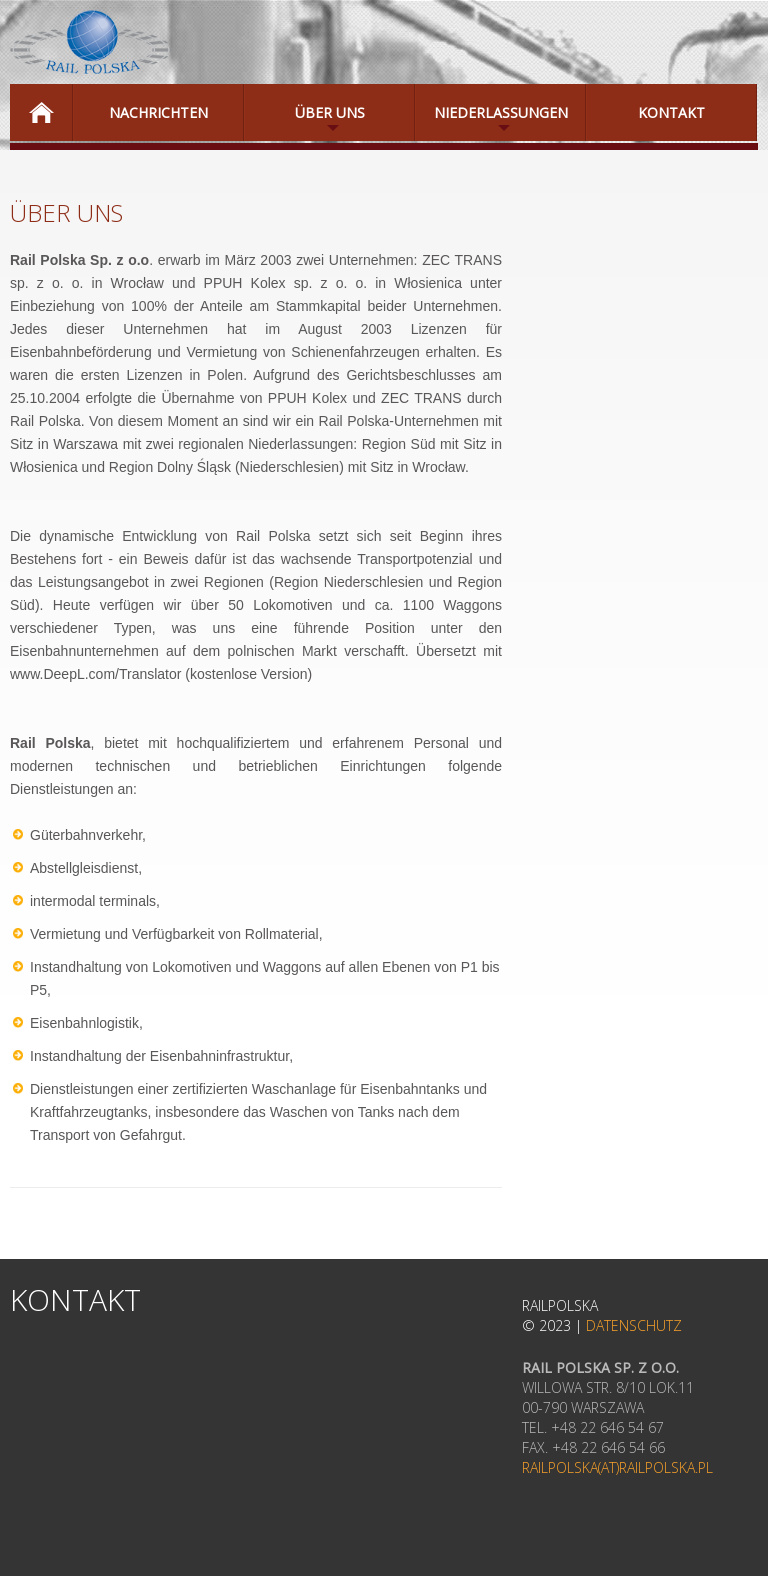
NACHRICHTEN (158, 112)
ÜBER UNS (304, 122)
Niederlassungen (491, 122)
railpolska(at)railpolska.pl (617, 1467)
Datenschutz (634, 1325)
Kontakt (671, 112)
